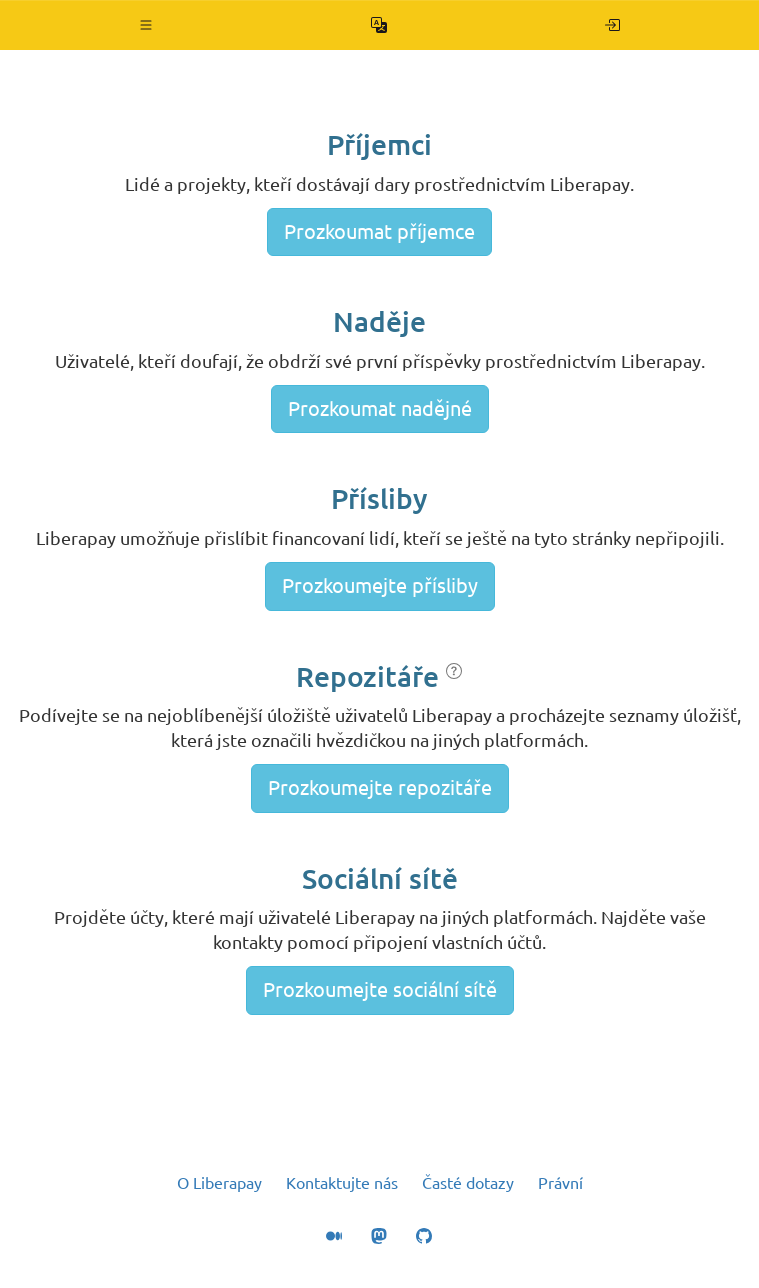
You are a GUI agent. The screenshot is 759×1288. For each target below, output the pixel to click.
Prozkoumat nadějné (380, 408)
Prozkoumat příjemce (379, 231)
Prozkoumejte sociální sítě (380, 989)
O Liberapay (219, 1183)
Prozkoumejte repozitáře (380, 787)
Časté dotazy (468, 1183)
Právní (560, 1183)
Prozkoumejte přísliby (380, 585)
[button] (146, 25)
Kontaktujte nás (342, 1183)
